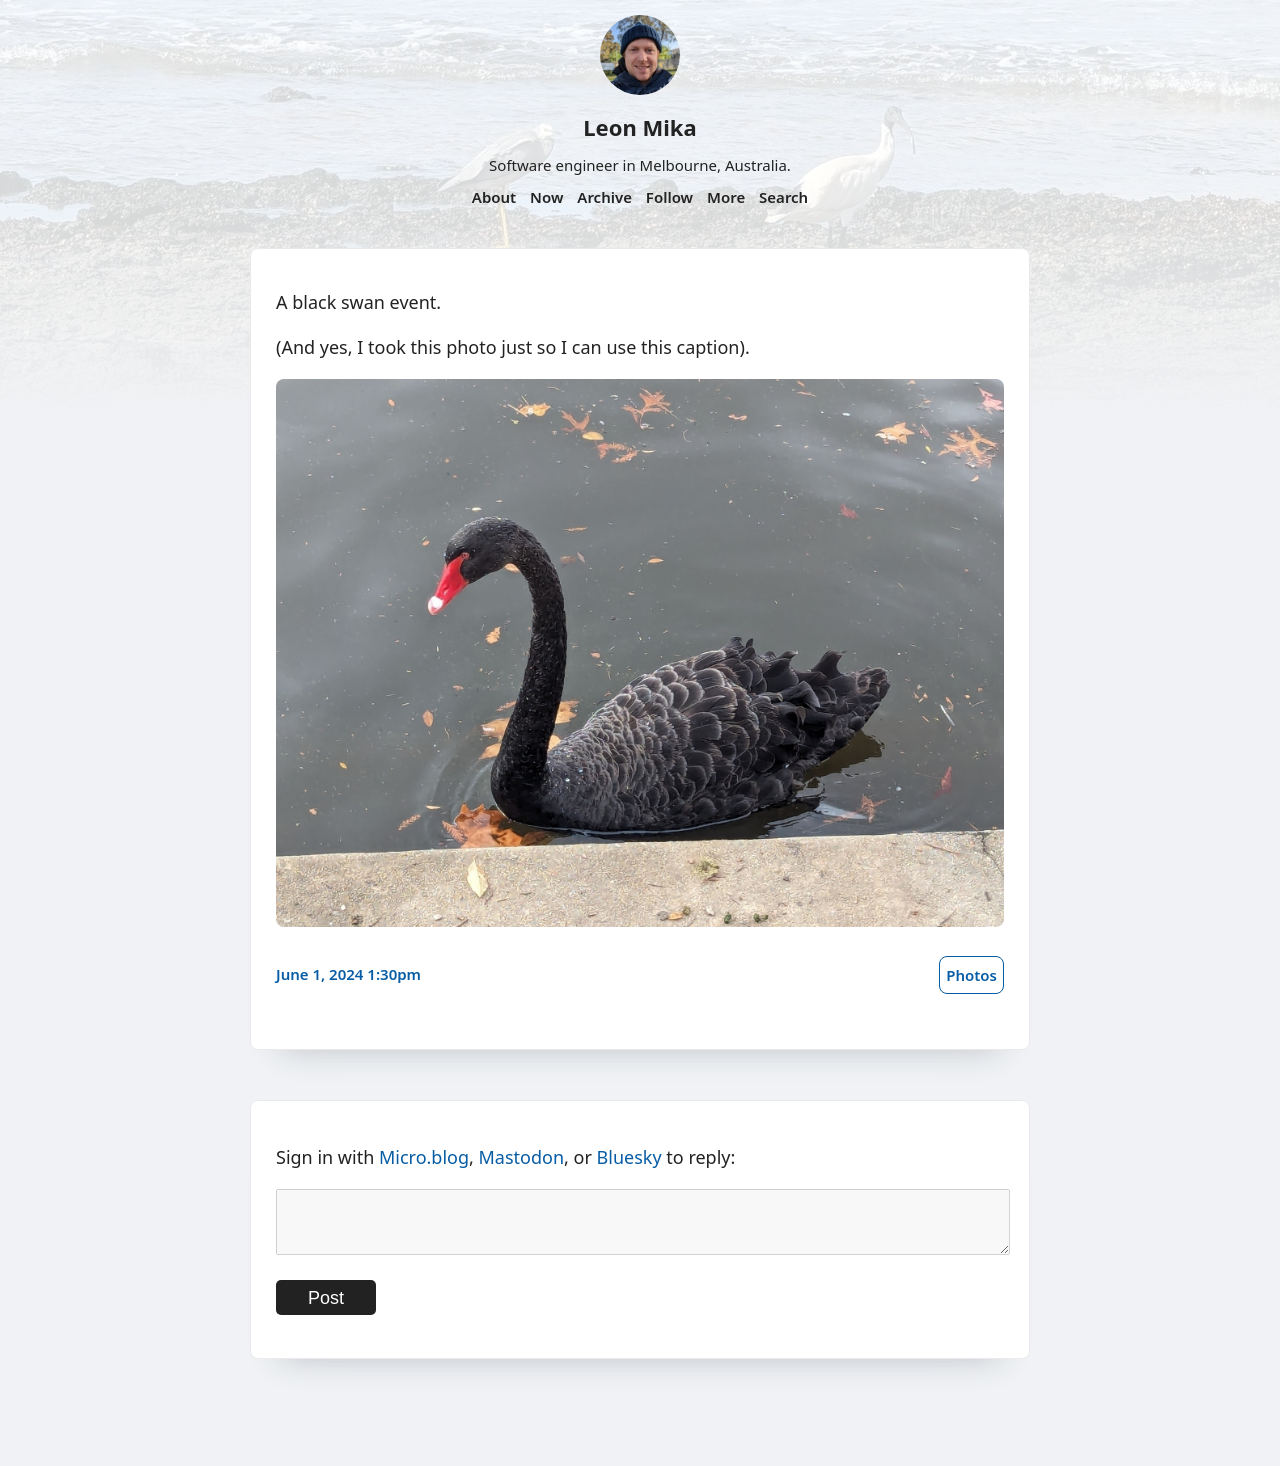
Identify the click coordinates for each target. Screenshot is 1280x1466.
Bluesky (629, 1157)
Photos (971, 975)
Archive (604, 197)
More (726, 197)
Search (783, 197)
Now (546, 197)
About (494, 197)
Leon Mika (639, 127)
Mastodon (522, 1157)
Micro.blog (424, 1157)
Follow (669, 197)
